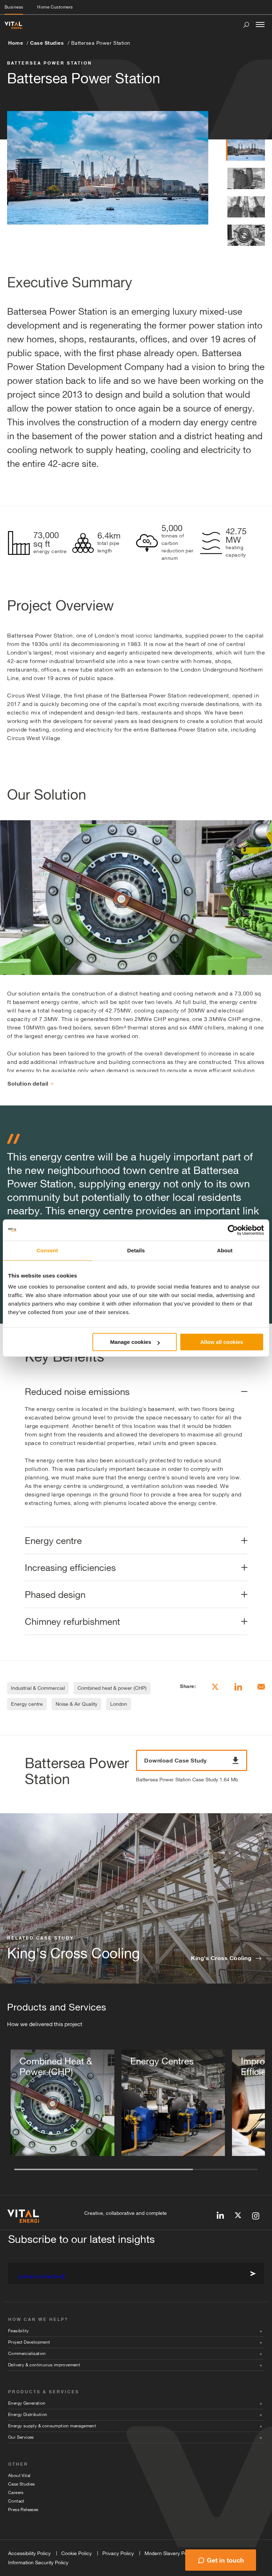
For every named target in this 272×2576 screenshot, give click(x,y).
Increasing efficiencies (70, 1567)
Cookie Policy (76, 2553)
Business (14, 7)
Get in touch (225, 2560)
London (118, 1704)
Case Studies (47, 43)
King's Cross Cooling (221, 1958)
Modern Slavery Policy (169, 2553)
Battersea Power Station (100, 43)
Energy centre (53, 1540)
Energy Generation (27, 2403)
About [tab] (225, 1250)
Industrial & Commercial (38, 1688)
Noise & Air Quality (76, 1704)
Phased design (55, 1594)
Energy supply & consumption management (52, 2425)
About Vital (19, 2475)
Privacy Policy (118, 2553)
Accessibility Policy (29, 2553)
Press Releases (23, 2509)
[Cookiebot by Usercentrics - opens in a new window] (233, 1230)
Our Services (21, 2437)
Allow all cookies (221, 1342)
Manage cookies (135, 1342)
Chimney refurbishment (72, 1621)
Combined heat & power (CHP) (112, 1688)
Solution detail (30, 1083)
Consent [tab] (47, 1250)
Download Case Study (191, 1760)
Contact (16, 2501)
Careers (16, 2492)
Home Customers (55, 7)
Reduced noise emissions (77, 1391)
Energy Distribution (27, 2414)
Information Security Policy (38, 2562)
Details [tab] (136, 1250)
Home (15, 43)
